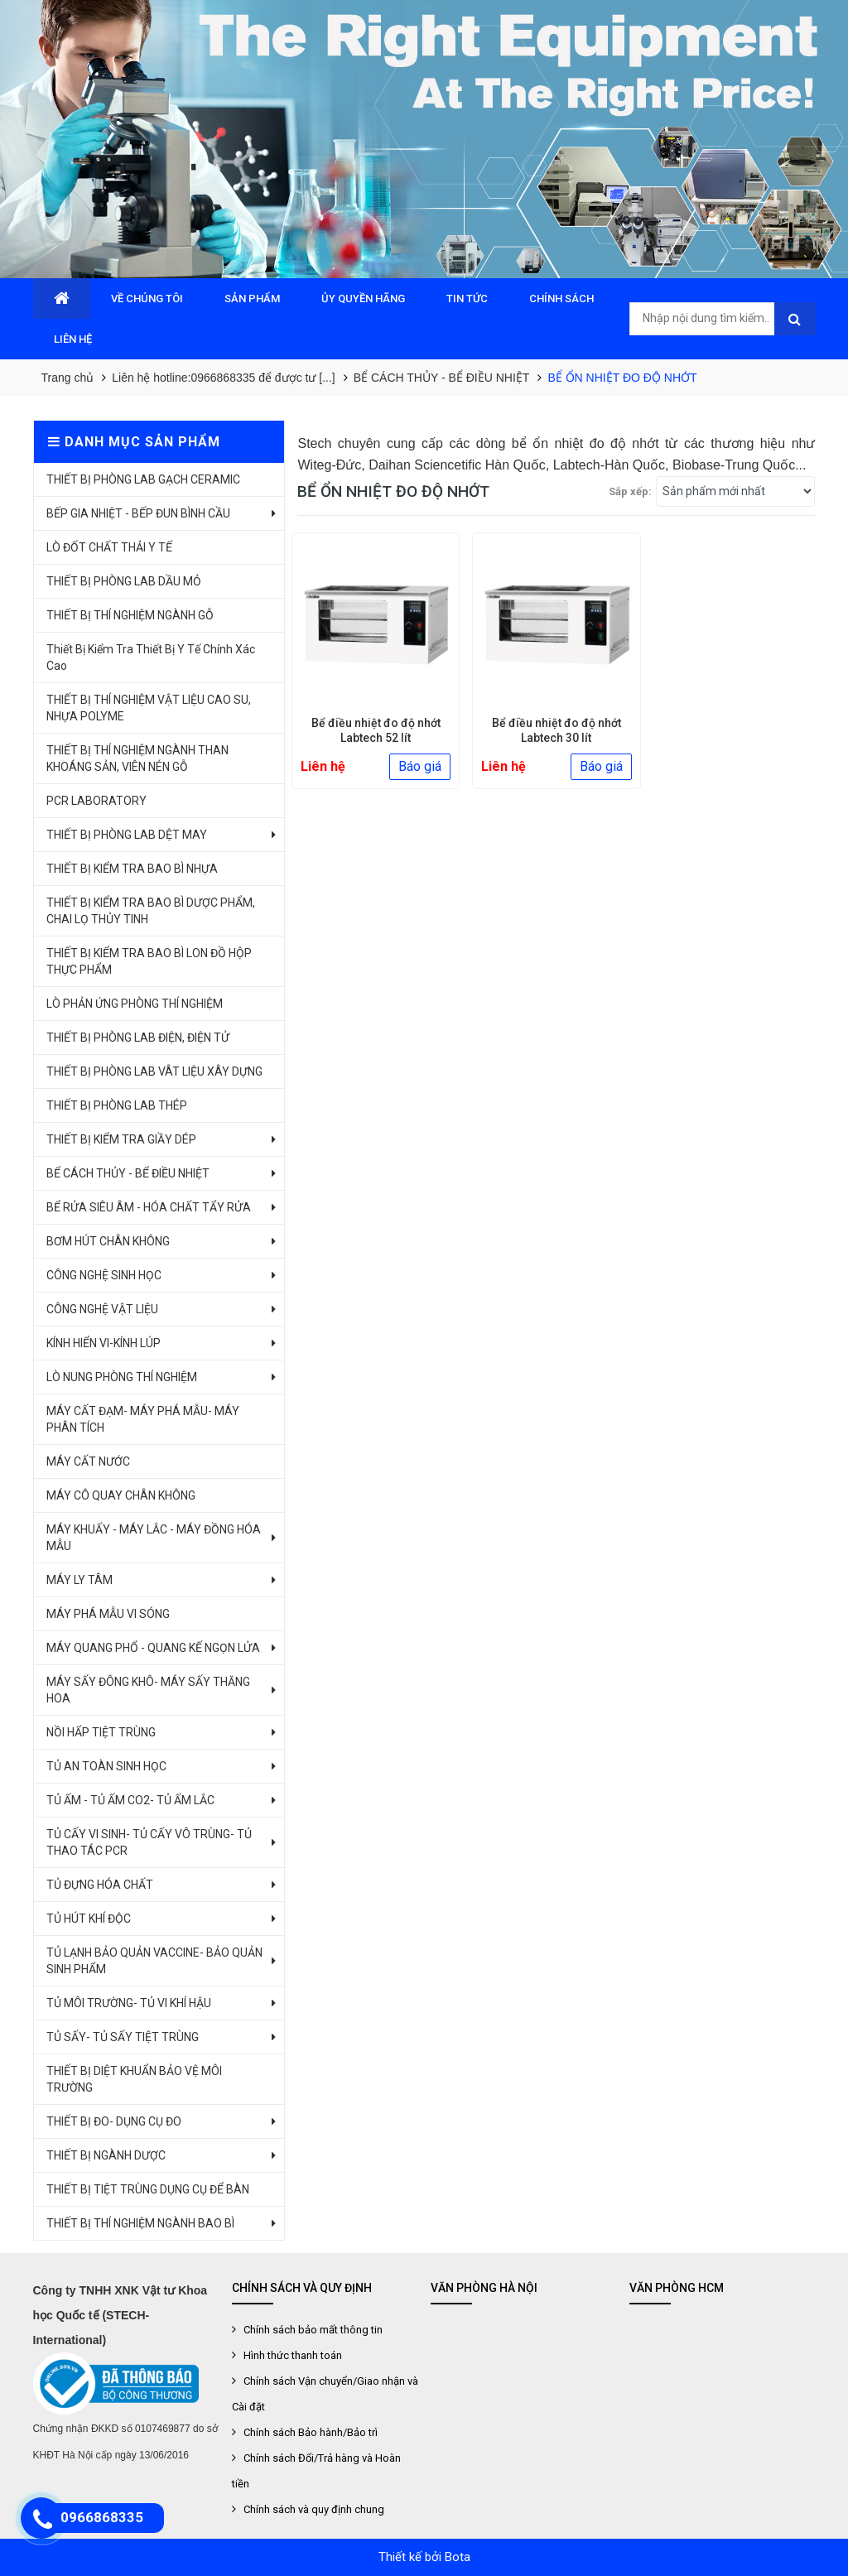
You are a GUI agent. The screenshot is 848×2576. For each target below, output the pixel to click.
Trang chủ (67, 377)
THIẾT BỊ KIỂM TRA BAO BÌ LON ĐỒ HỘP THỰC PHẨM (149, 961)
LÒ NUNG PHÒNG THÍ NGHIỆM (121, 1377)
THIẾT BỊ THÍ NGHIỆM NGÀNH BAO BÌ (140, 2223)
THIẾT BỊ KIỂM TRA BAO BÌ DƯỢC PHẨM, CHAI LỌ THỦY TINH (150, 911)
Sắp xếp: (630, 491)
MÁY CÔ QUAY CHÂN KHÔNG (120, 1495)
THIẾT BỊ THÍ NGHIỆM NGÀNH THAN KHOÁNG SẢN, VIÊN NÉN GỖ (137, 758)
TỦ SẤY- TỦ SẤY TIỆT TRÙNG (122, 2037)
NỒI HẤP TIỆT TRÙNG (101, 1732)
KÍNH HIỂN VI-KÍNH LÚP (103, 1343)
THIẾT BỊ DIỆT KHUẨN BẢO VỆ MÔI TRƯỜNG (134, 2079)
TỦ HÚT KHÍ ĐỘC (88, 1918)
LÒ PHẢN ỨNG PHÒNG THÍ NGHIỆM (134, 1003)
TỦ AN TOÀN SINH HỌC (106, 1766)
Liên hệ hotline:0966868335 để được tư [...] (223, 377)
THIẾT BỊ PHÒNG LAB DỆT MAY (126, 834)
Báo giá (419, 766)
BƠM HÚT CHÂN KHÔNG (108, 1241)
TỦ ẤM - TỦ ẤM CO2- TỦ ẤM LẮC (130, 1800)
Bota (457, 2557)
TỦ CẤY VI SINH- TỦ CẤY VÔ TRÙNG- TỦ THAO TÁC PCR (149, 1842)
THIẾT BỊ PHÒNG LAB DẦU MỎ (123, 581)
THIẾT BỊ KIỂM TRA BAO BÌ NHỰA (132, 868)
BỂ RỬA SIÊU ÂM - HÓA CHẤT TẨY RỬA (148, 1207)
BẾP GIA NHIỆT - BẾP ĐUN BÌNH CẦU (138, 513)
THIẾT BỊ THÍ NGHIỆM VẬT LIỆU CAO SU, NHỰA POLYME (148, 708)
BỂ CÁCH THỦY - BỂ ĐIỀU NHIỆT (442, 377)
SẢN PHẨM (252, 298)
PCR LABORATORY (96, 800)
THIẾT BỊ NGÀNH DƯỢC (106, 2155)
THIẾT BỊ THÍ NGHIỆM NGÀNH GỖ (130, 615)
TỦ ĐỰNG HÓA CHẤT (99, 1884)
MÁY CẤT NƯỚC (88, 1461)
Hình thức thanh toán (292, 2355)
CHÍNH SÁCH (561, 298)
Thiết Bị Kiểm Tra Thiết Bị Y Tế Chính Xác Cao (150, 657)
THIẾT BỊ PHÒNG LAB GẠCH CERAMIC (143, 479)
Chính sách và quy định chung (313, 2509)
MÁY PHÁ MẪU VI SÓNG (108, 1613)
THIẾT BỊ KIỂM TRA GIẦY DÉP (121, 1139)
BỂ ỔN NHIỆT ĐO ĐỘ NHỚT (621, 377)
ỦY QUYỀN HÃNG (363, 298)
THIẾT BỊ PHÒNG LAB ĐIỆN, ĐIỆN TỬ (137, 1037)
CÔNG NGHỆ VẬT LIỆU (102, 1309)
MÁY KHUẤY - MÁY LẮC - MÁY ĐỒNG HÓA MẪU (153, 1538)
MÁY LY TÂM (79, 1580)
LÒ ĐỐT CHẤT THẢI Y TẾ (109, 547)
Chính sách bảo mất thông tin (313, 2329)
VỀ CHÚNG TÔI (147, 298)
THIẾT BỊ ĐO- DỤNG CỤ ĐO (113, 2121)
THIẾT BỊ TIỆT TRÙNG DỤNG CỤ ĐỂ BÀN (147, 2189)
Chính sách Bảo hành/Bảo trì (310, 2432)
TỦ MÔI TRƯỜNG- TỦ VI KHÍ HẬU (128, 2003)
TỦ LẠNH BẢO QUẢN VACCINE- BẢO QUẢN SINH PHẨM (154, 1961)
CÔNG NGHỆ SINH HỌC (103, 1275)
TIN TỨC (467, 298)
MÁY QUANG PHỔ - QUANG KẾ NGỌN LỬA (153, 1647)
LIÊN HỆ (73, 339)
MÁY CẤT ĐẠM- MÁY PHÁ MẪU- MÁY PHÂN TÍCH (142, 1419)
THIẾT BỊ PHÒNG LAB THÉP (116, 1105)
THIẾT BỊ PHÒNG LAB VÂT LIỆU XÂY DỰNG (154, 1071)
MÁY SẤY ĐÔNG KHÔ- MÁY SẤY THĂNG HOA (148, 1690)
